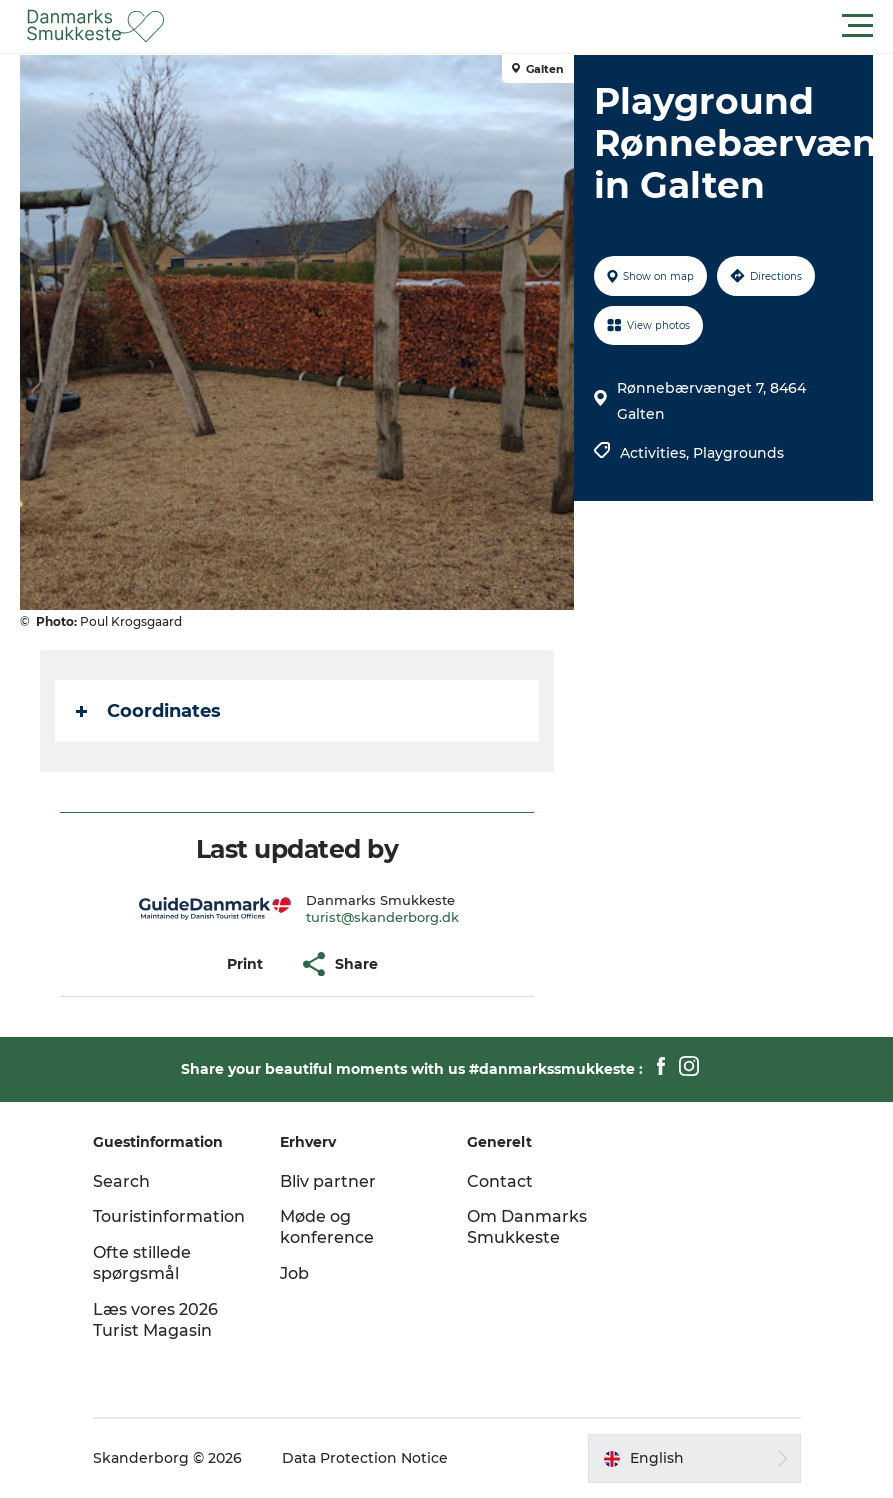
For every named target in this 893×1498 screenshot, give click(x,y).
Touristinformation (169, 1216)
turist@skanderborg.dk (382, 917)
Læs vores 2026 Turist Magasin (155, 1320)
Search (121, 1181)
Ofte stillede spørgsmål (142, 1263)
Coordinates (148, 711)
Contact (500, 1181)
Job (294, 1273)
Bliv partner (328, 1181)
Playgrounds (738, 453)
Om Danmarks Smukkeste (527, 1227)
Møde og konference (327, 1227)
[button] (536, 26)
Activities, (656, 453)
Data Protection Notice (365, 1458)
